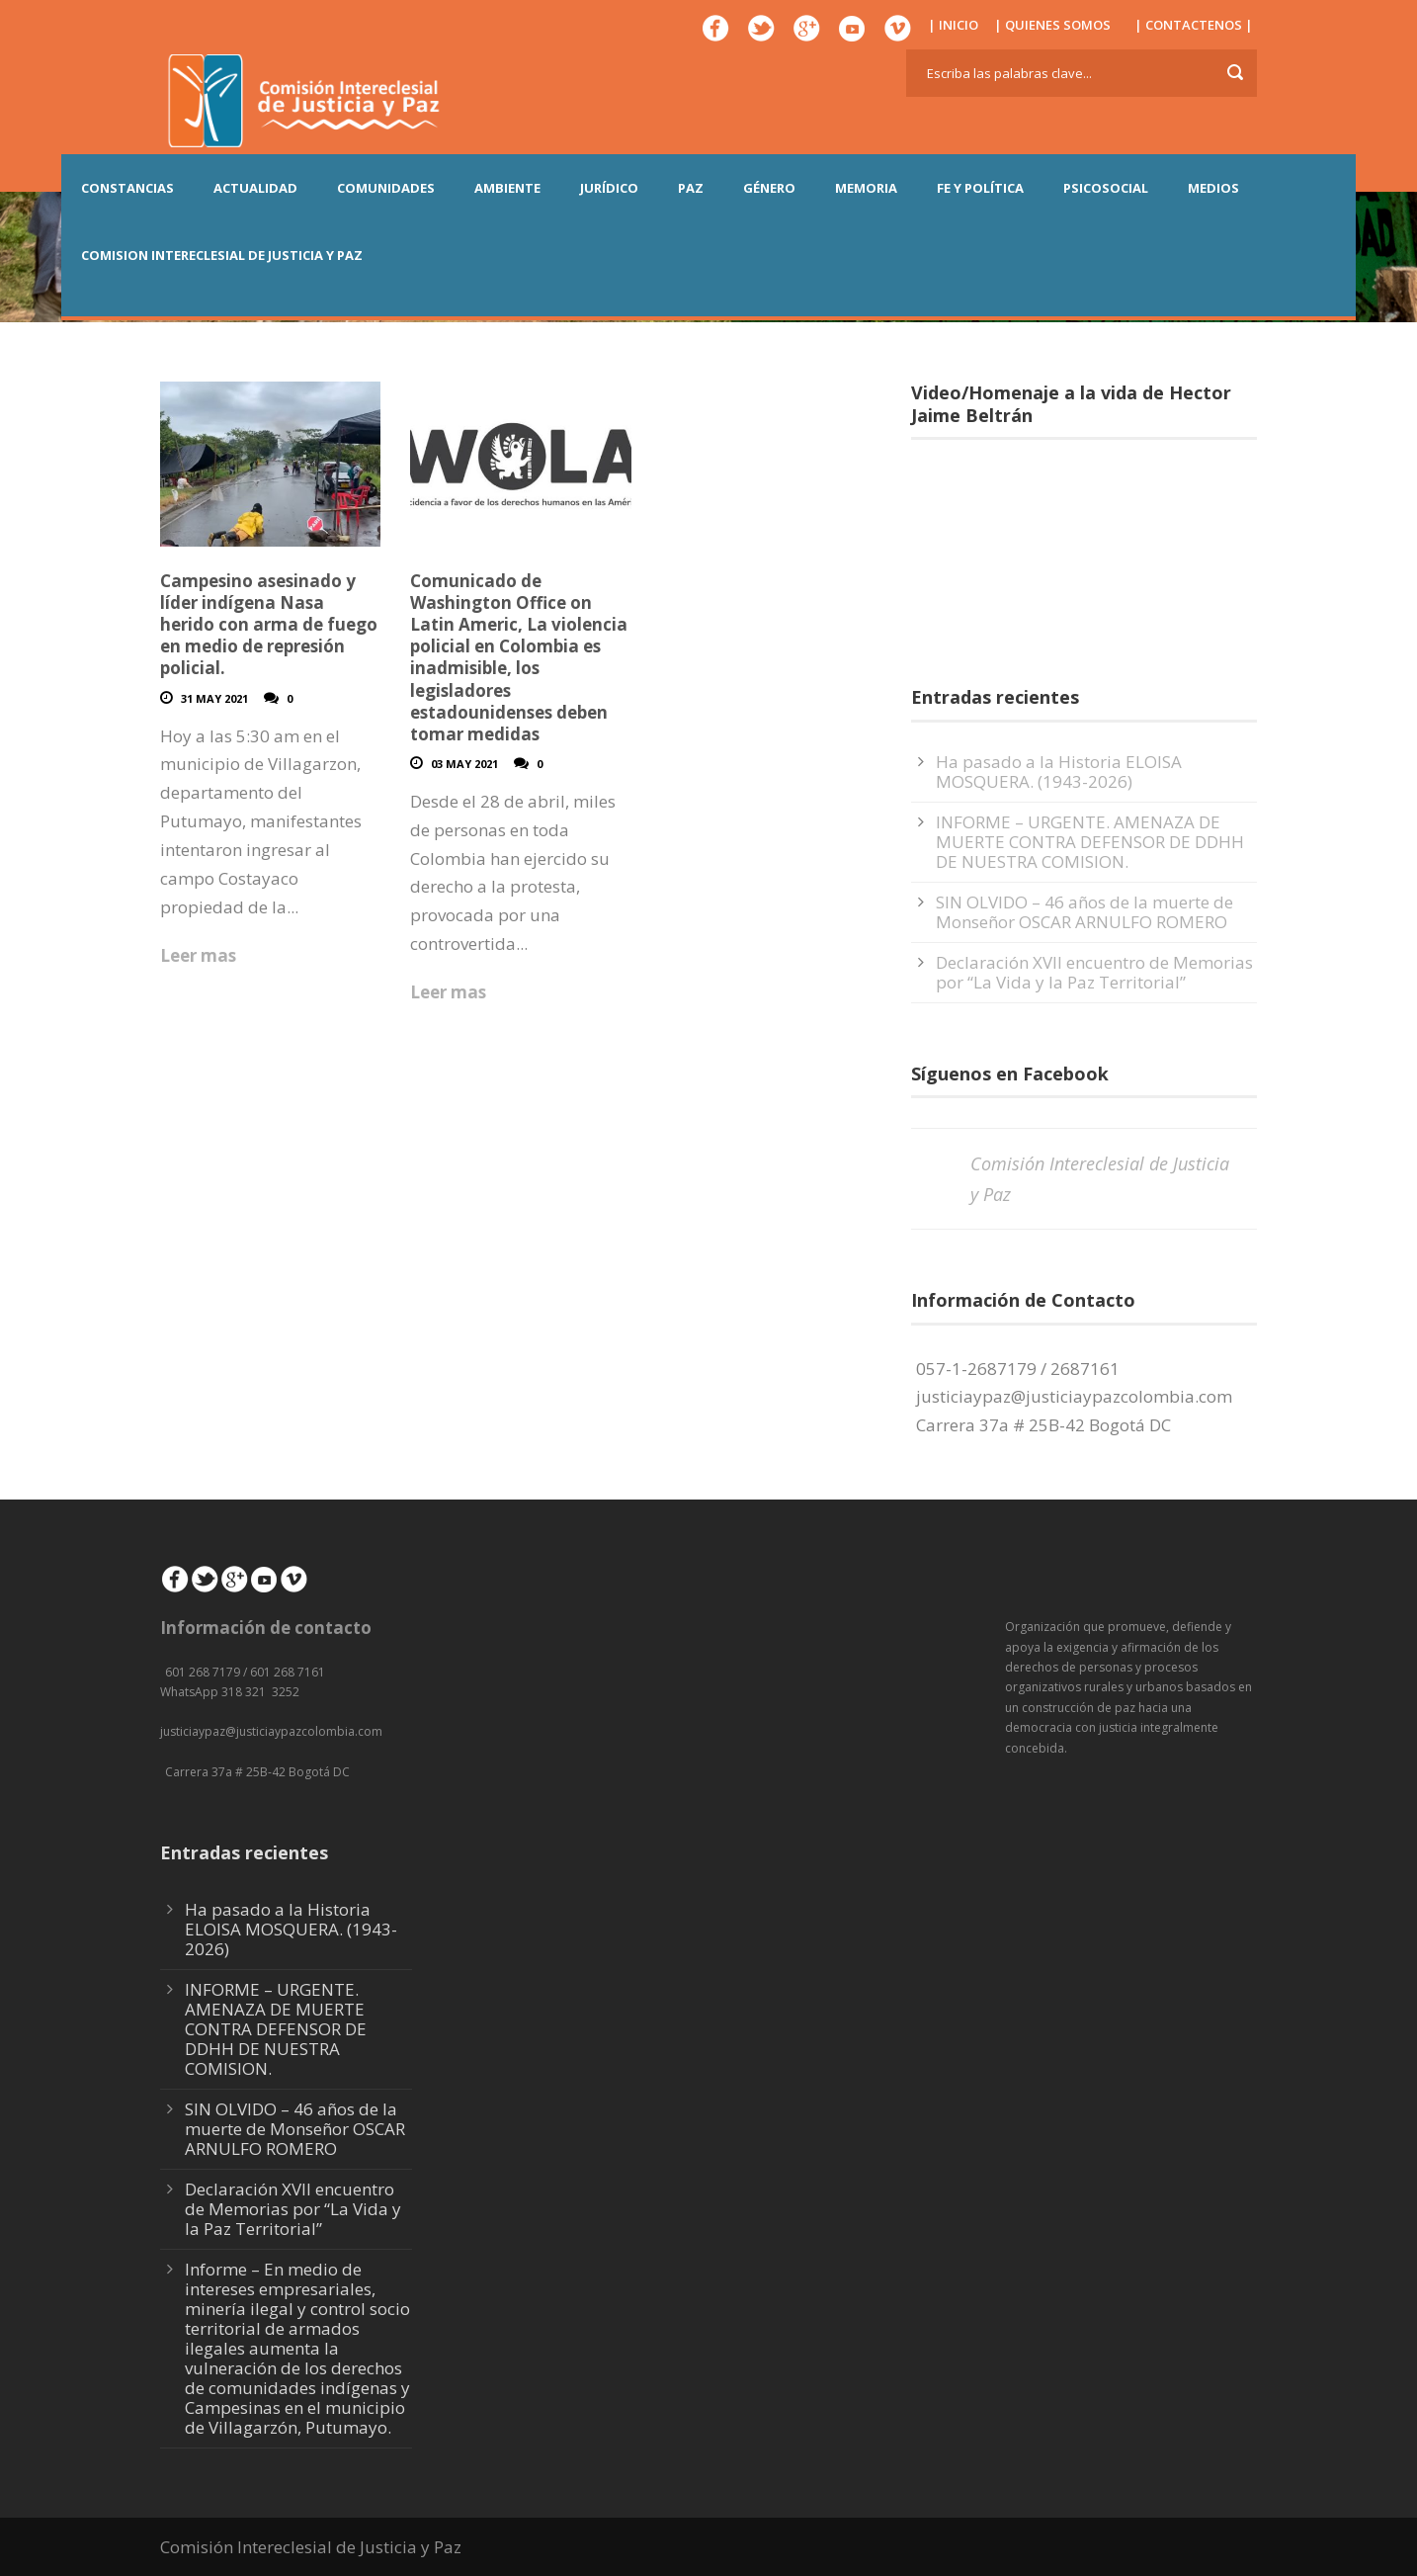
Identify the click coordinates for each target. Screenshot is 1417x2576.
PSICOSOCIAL (1105, 188)
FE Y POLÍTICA (980, 188)
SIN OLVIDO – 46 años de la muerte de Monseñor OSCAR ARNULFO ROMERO (1084, 912)
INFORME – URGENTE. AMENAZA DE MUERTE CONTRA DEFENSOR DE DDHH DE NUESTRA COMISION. (1090, 842)
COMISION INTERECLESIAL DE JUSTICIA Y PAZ (222, 255)
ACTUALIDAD (255, 188)
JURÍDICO (609, 188)
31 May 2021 (214, 698)
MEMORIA (866, 188)
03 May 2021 (464, 763)
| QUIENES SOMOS (1052, 25)
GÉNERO (769, 188)
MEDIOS (1213, 188)
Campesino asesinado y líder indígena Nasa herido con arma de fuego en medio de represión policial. (268, 624)
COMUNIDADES (386, 188)
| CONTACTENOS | (1193, 25)
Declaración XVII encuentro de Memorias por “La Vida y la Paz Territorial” (1094, 972)
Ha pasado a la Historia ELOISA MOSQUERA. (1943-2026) (1059, 771)
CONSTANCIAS (127, 188)
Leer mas (198, 955)
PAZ (691, 188)
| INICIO (953, 25)
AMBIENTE (507, 188)
